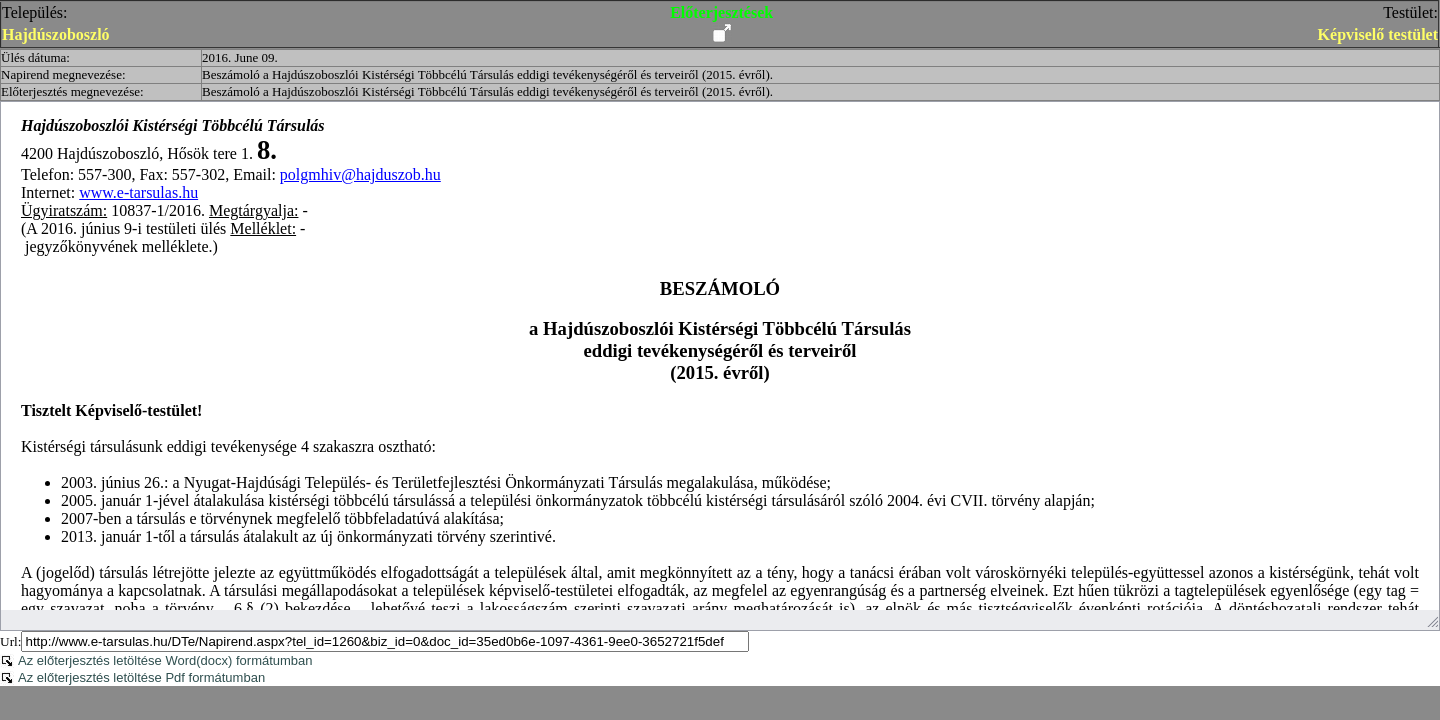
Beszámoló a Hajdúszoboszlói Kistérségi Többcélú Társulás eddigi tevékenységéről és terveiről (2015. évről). (487, 74)
